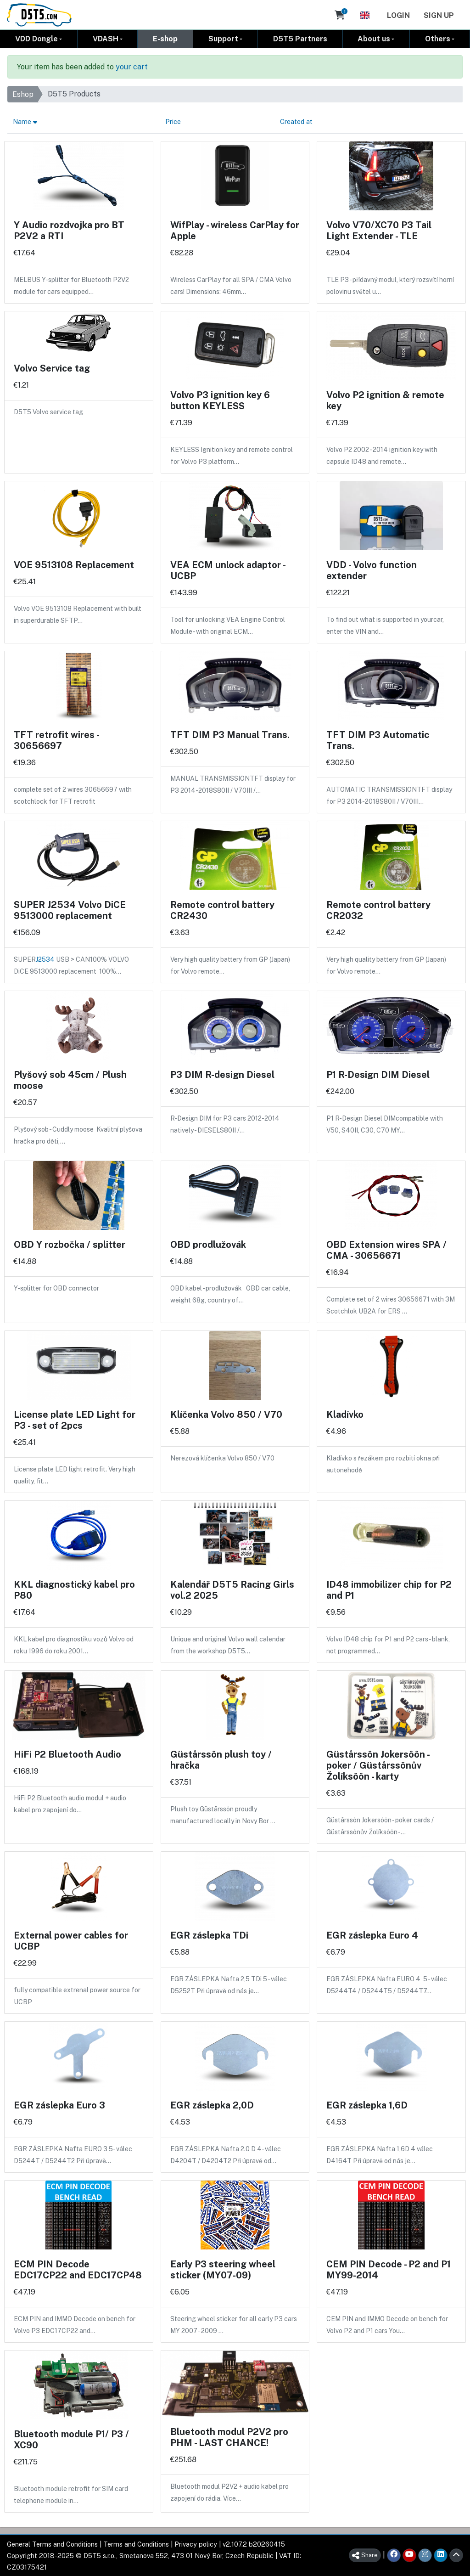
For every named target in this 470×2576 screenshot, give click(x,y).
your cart (132, 66)
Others (437, 38)
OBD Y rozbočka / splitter (69, 1244)
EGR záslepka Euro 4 (372, 1934)
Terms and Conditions (136, 2544)
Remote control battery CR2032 (378, 910)
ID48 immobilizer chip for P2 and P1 (389, 1589)
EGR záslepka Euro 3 (59, 2104)
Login (398, 15)
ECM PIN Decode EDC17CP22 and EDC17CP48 (78, 2269)
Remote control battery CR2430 (222, 910)
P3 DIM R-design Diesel (222, 1074)
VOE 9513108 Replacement (74, 564)
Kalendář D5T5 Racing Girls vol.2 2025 (232, 1589)
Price (173, 121)
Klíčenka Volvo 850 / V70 (226, 1414)
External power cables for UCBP (71, 1940)
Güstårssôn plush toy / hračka (221, 1759)
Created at (296, 121)
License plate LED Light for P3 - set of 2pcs (74, 1420)
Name (25, 121)
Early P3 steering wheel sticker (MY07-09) (222, 2269)
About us (374, 38)
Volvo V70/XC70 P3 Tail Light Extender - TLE (378, 230)
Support (223, 38)
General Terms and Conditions (52, 2544)
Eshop (23, 94)
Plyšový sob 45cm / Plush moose (70, 1080)
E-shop (165, 38)
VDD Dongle (36, 38)
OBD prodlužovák (208, 1244)
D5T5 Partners (300, 38)
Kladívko (345, 1414)
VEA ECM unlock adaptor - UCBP (227, 570)
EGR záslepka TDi (209, 1934)
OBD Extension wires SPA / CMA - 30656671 (386, 1250)
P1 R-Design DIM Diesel (378, 1074)
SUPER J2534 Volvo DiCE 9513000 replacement (70, 910)
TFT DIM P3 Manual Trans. (230, 734)
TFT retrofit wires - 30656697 (56, 740)
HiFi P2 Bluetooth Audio (67, 1753)
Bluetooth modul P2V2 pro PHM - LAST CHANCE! (229, 2437)
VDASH (105, 38)
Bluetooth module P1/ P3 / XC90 (71, 2439)
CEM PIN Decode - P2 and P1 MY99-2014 (388, 2269)
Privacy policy (195, 2544)
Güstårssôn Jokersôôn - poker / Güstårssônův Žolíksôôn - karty (377, 1764)
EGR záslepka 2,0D (212, 2104)
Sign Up (439, 15)
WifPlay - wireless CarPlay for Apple (234, 230)
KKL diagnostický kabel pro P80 (74, 1589)
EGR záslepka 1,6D (367, 2104)
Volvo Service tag (52, 367)
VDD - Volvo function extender (371, 570)
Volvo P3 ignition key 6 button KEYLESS (220, 400)
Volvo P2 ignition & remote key (385, 400)
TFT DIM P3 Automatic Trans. (377, 740)
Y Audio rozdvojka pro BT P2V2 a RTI (69, 230)
